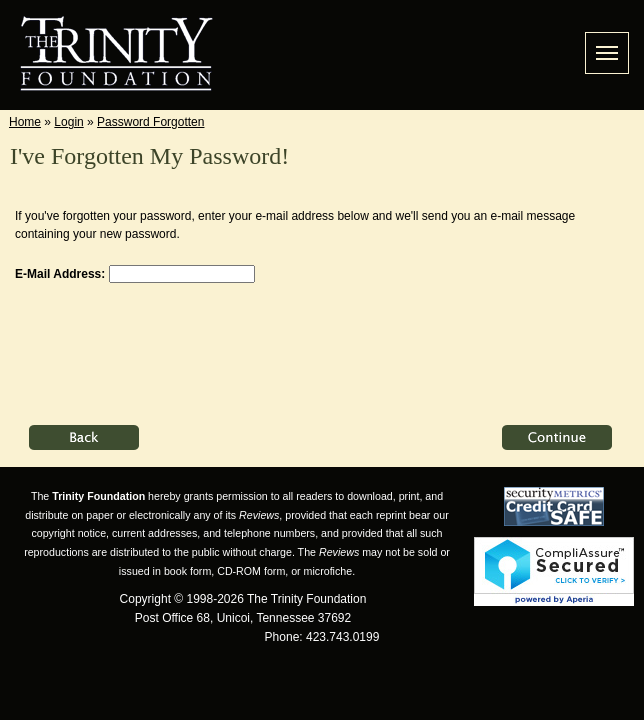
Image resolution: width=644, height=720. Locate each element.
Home (25, 122)
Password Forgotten (150, 122)
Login (68, 122)
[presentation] (167, 344)
